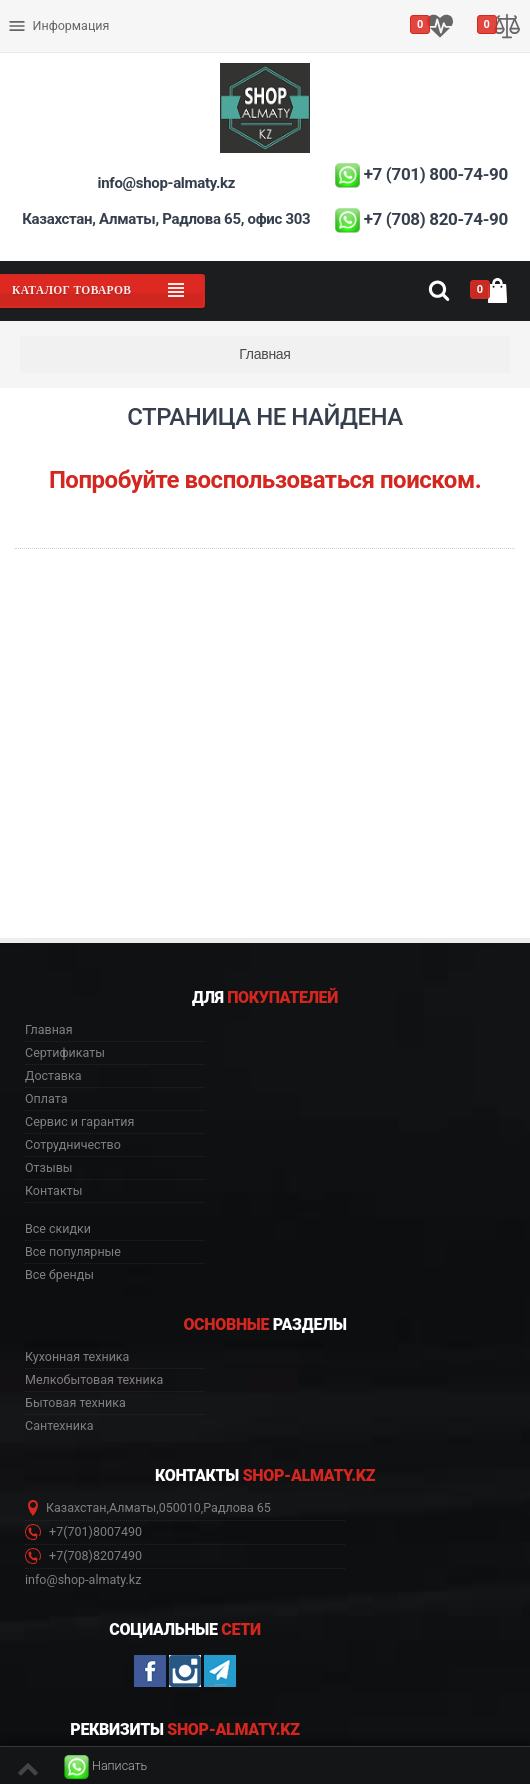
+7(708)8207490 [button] (83, 1556)
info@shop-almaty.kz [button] (83, 1580)
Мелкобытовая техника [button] (94, 1380)
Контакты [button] (53, 1191)
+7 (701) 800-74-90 (436, 174)
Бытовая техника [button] (75, 1403)
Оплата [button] (46, 1099)
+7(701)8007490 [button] (83, 1532)
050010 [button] (180, 1508)
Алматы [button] (132, 1508)
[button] (105, 1766)
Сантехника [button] (59, 1426)
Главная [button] (49, 1030)
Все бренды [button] (59, 1275)
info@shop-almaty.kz (166, 183)
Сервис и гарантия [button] (79, 1122)
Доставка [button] (53, 1076)
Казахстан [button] (76, 1508)
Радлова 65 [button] (237, 1508)
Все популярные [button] (73, 1252)
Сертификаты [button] (65, 1053)
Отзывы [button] (49, 1168)
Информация (58, 26)
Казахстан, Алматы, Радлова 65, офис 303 (166, 219)
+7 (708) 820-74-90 (436, 219)
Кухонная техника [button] (77, 1357)
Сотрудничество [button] (73, 1145)
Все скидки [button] (58, 1229)
